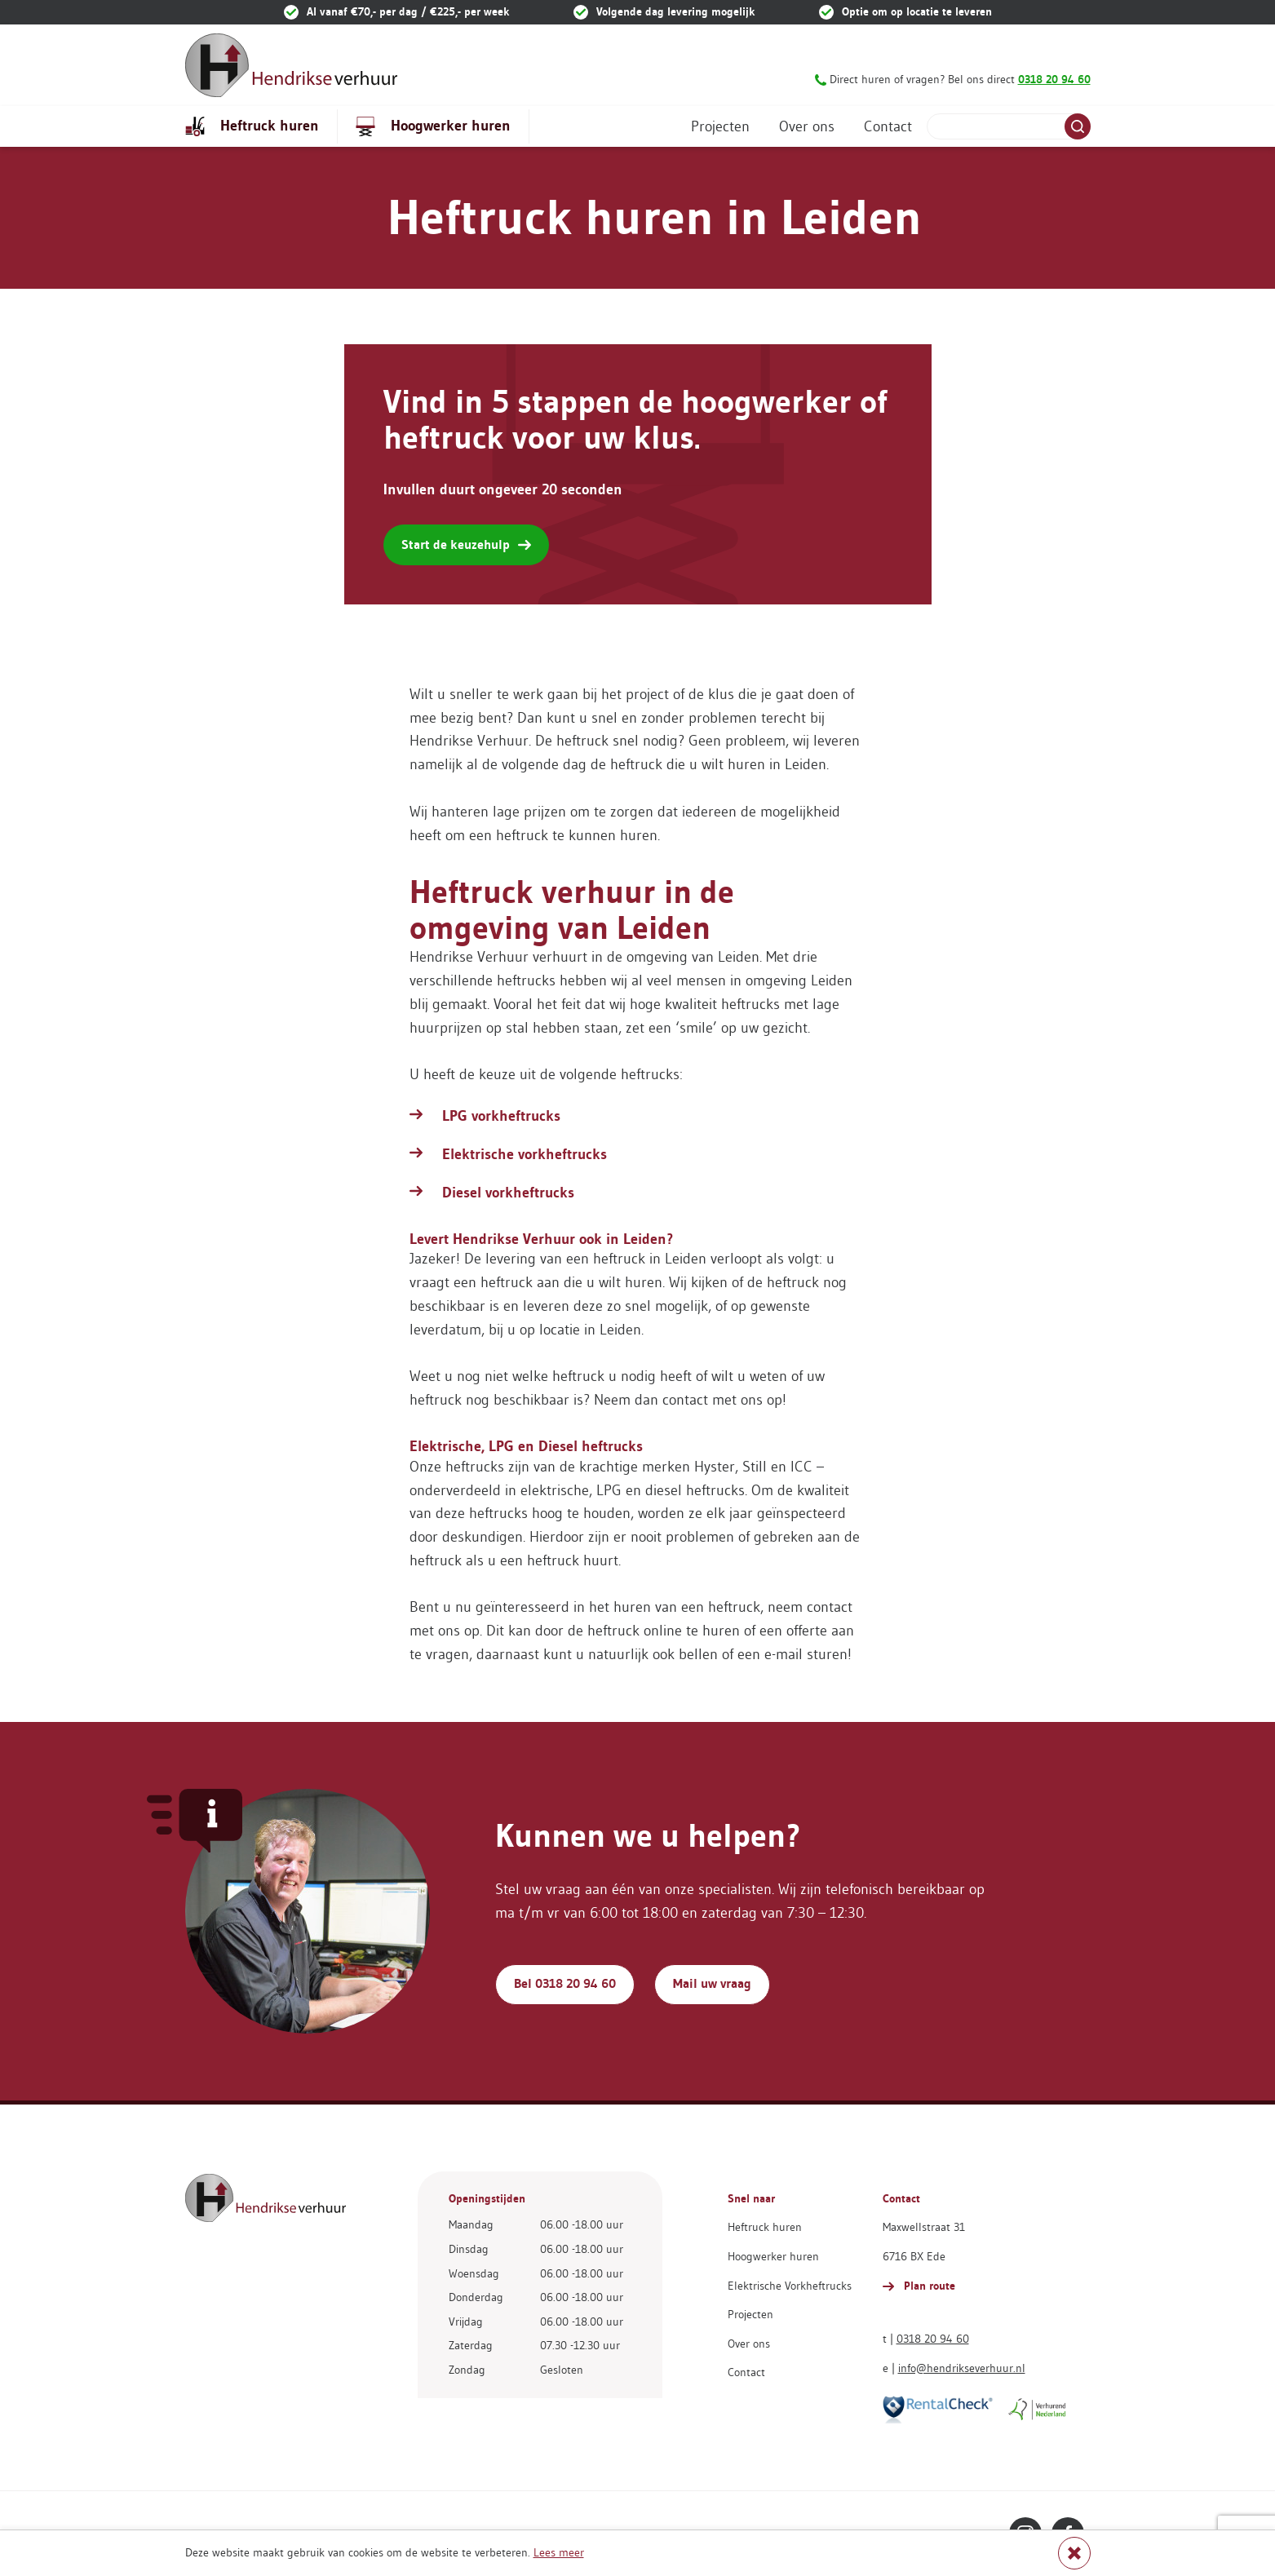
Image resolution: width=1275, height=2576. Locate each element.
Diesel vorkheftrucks (508, 1193)
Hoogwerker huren (433, 126)
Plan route (919, 2285)
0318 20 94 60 (932, 2338)
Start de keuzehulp (466, 544)
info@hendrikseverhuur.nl (961, 2368)
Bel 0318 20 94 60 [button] (565, 1983)
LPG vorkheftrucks (501, 1116)
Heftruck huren (252, 126)
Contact (888, 126)
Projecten (720, 126)
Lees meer (558, 2552)
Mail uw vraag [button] (712, 1983)
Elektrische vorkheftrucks (524, 1154)
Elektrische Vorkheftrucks (790, 2285)
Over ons (807, 126)
